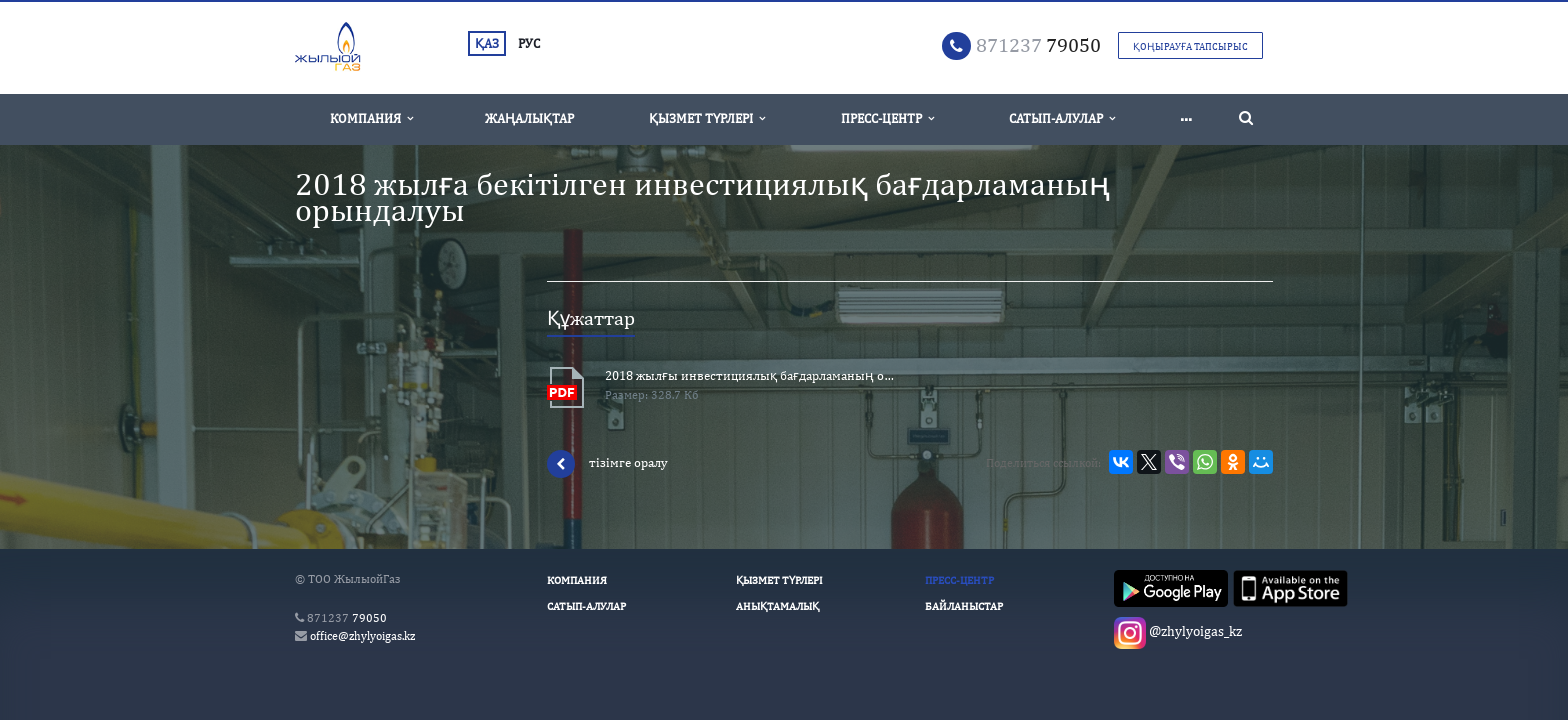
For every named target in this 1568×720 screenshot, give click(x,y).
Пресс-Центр (887, 118)
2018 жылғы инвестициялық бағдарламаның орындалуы (750, 375)
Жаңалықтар (529, 118)
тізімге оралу (607, 464)
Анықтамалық (777, 606)
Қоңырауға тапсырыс (1190, 46)
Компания (371, 118)
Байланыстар (964, 606)
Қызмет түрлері (707, 118)
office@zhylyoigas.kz (362, 636)
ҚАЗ (487, 43)
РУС (529, 43)
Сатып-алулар (1062, 118)
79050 (1038, 44)
